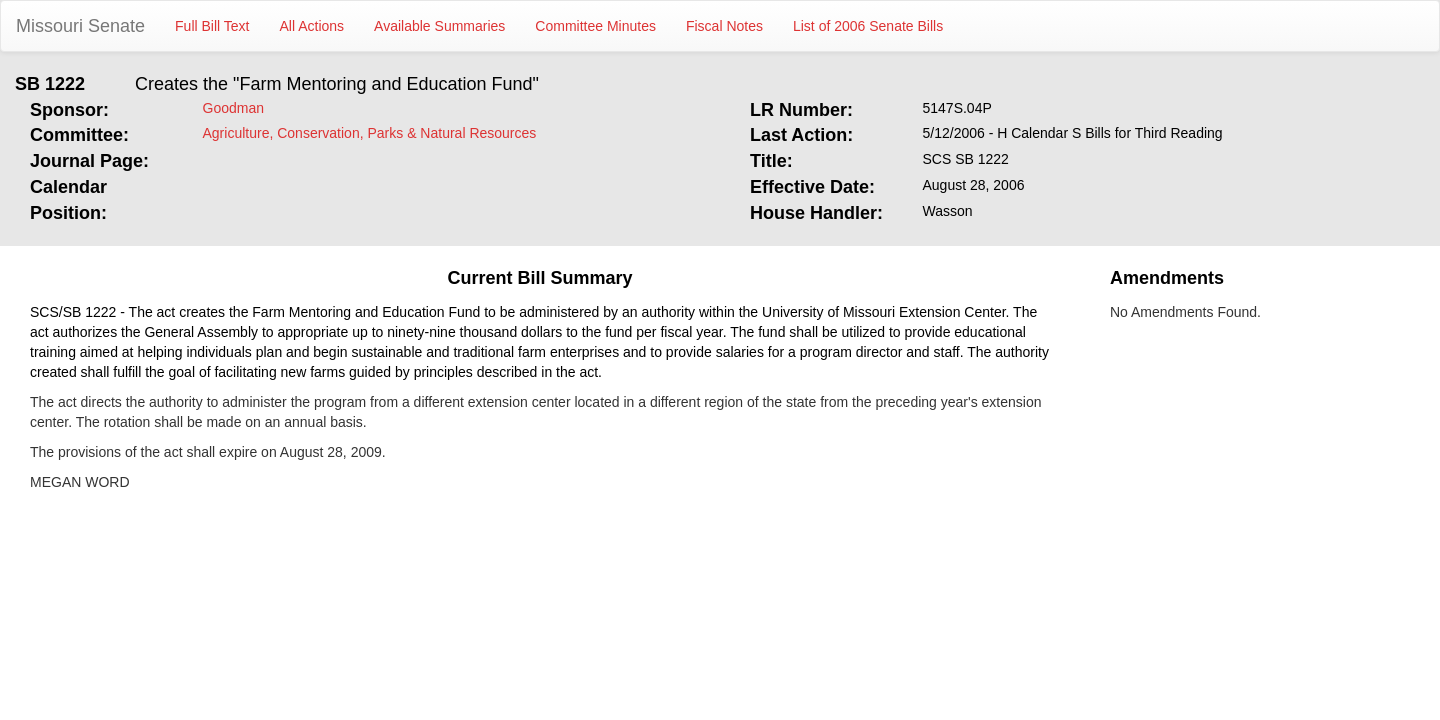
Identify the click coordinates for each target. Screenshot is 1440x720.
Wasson (948, 211)
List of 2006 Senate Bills (868, 26)
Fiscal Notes (724, 26)
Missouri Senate (80, 26)
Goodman (233, 108)
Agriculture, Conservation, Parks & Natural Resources (370, 133)
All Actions (312, 26)
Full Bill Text (212, 26)
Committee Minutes (595, 26)
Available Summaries (439, 26)
